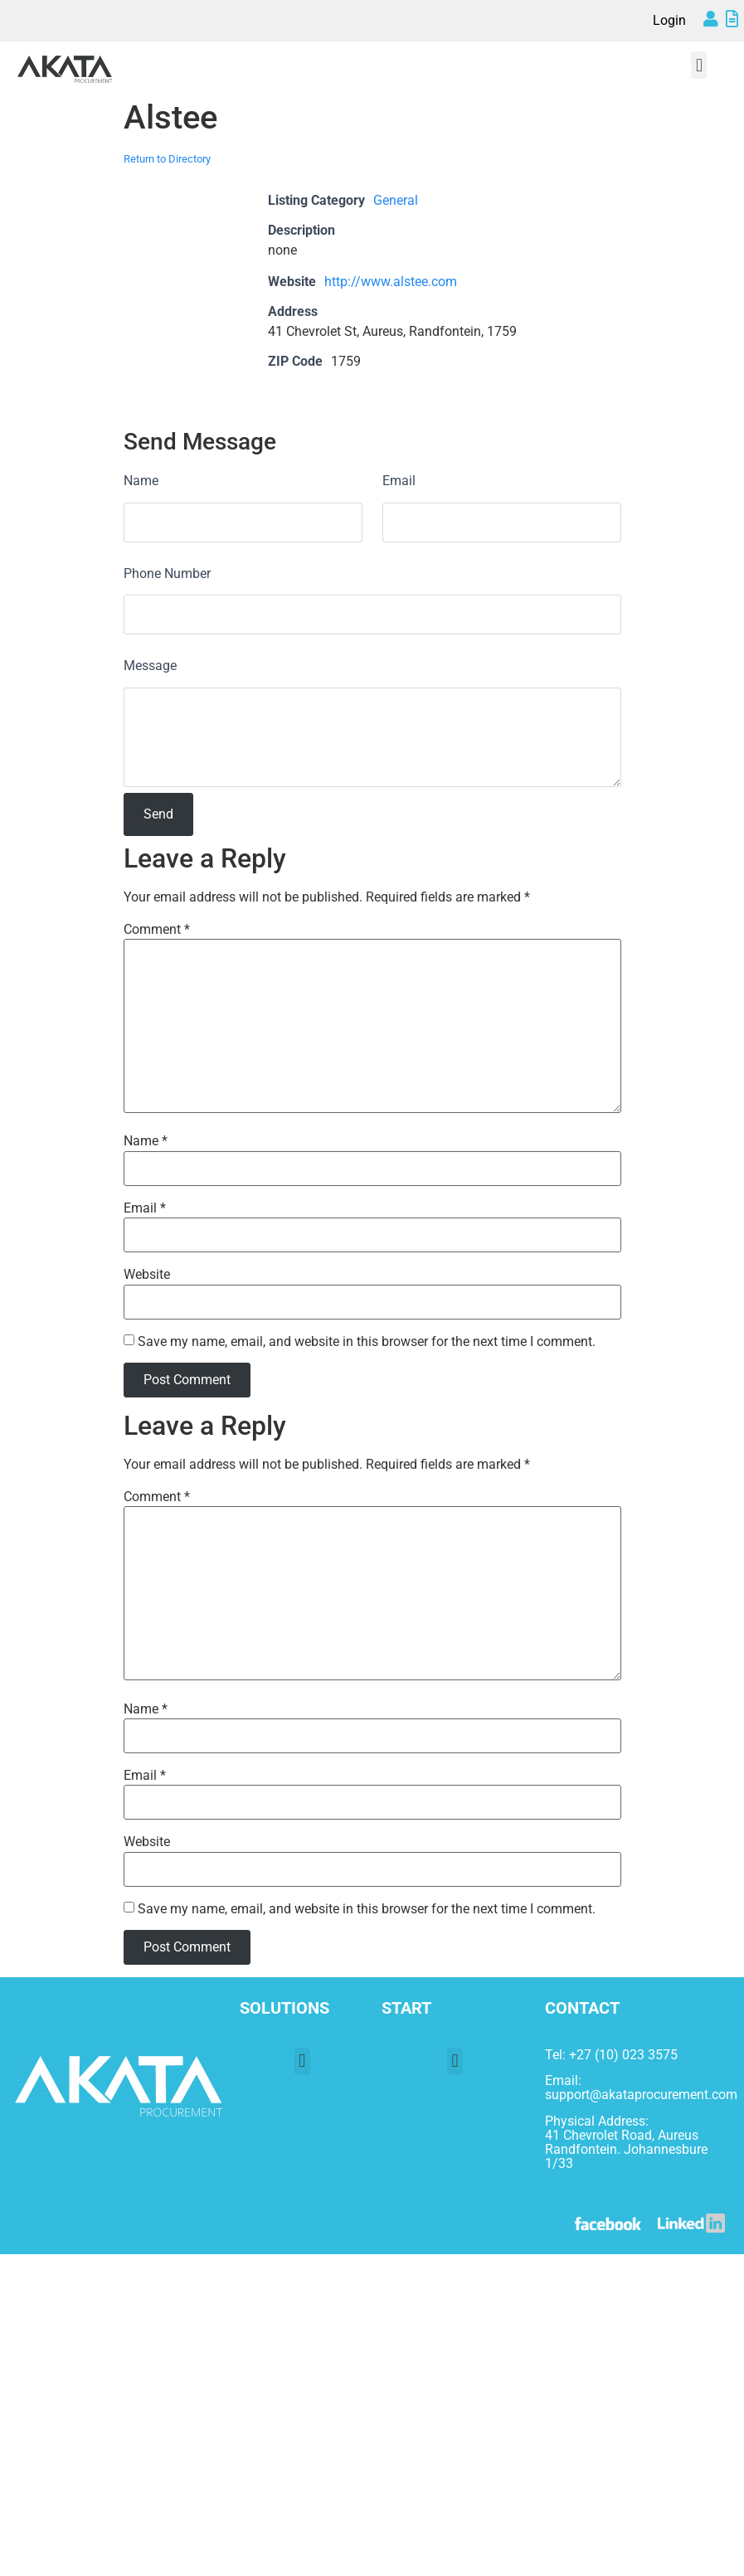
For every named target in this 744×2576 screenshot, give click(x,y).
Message (150, 665)
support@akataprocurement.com (641, 2094)
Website (147, 1274)
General (395, 200)
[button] (699, 65)
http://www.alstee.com (390, 281)
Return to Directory (167, 159)
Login (669, 20)
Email (399, 480)
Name (141, 480)
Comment (157, 929)
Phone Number (167, 573)
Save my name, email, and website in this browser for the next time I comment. (367, 1342)
